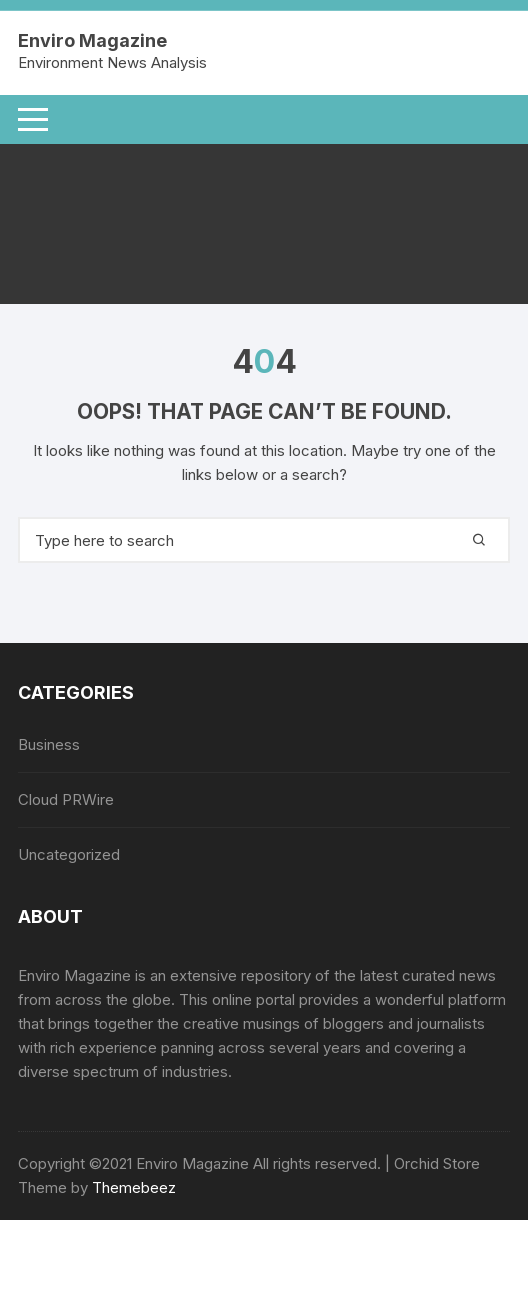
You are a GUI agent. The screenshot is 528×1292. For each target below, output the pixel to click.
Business (49, 744)
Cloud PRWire (66, 799)
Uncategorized (69, 854)
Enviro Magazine (92, 40)
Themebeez (134, 1187)
